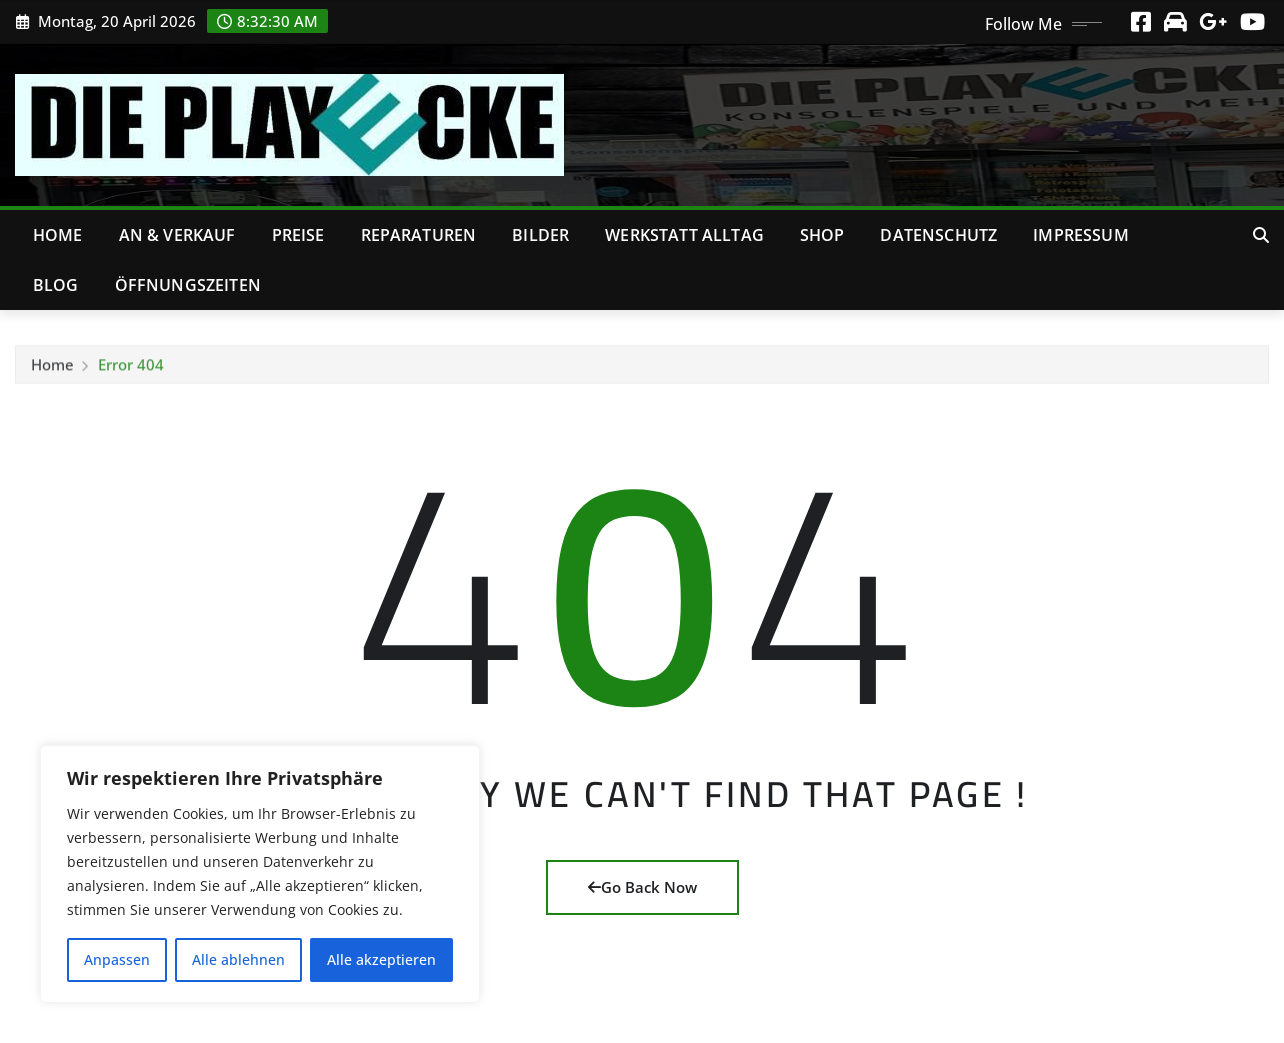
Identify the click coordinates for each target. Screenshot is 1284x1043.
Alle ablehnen (238, 959)
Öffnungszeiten (188, 285)
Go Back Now (642, 887)
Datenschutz (938, 235)
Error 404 (131, 369)
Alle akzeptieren (381, 959)
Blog (56, 285)
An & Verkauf (177, 235)
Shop (822, 235)
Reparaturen (419, 235)
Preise (298, 235)
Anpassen (117, 959)
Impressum (1080, 235)
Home (58, 235)
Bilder (540, 235)
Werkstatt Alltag (684, 235)
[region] (260, 874)
